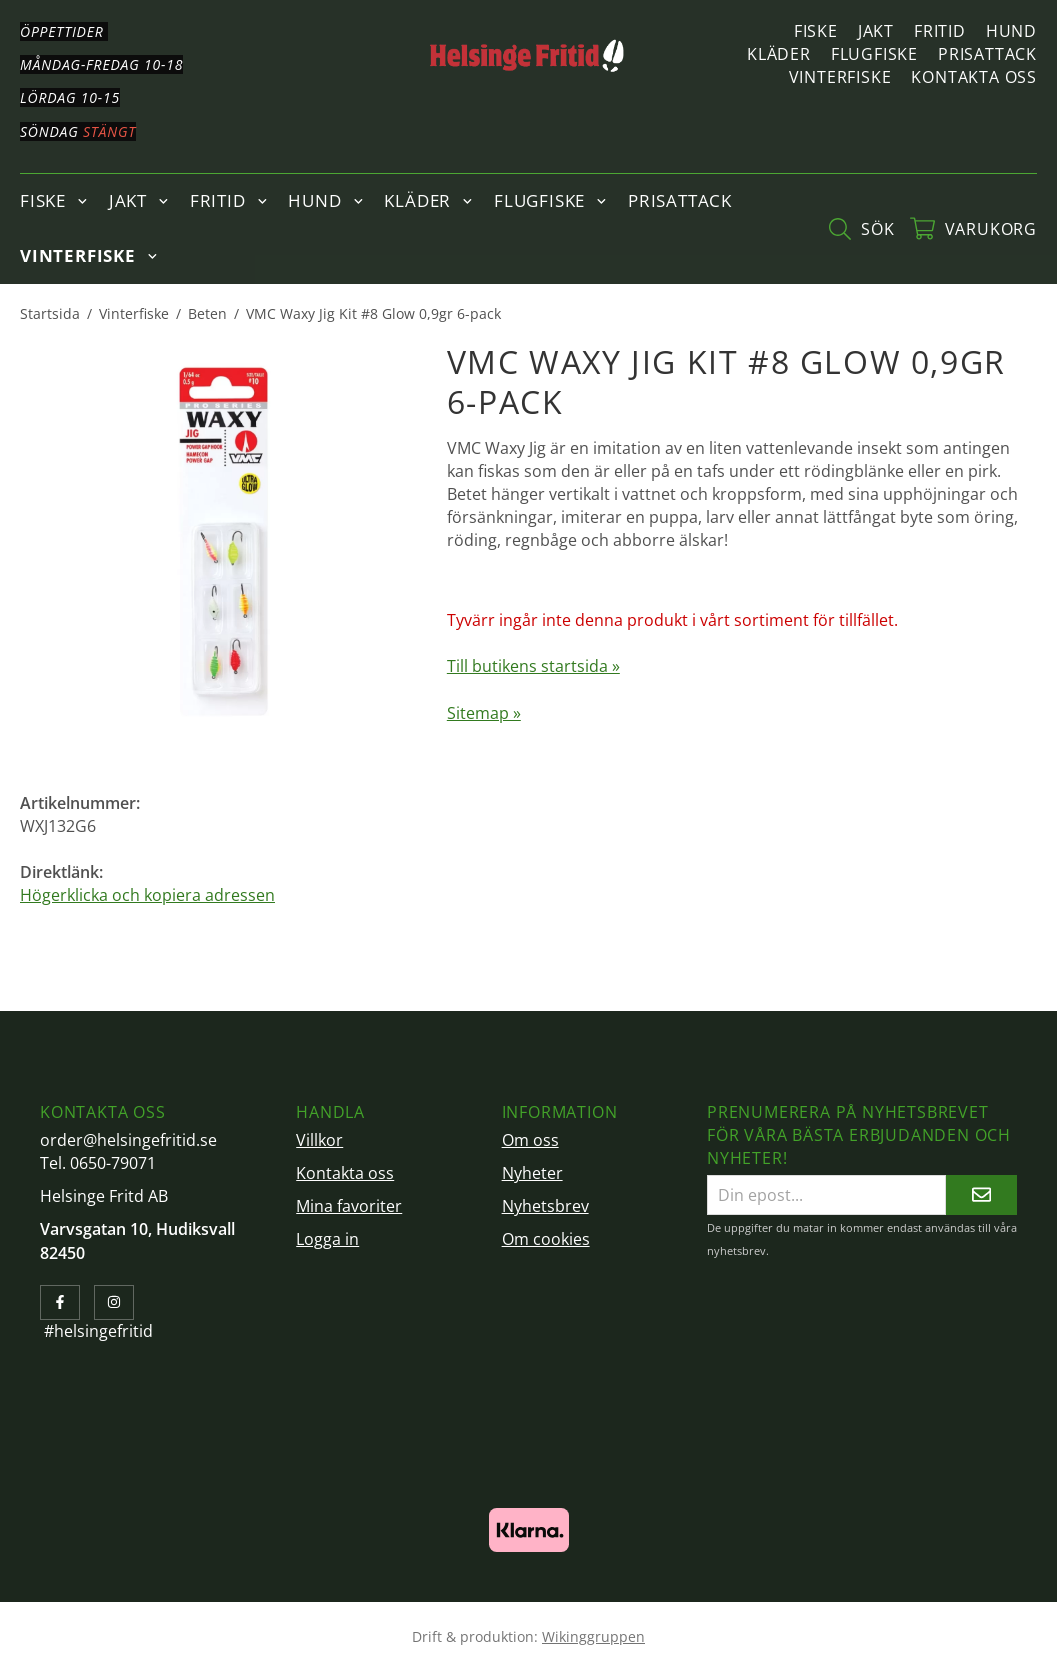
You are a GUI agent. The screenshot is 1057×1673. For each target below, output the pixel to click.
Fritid (940, 31)
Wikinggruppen (593, 1636)
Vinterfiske (840, 77)
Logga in (327, 1239)
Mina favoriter (349, 1206)
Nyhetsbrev (545, 1206)
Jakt (876, 31)
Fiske (816, 31)
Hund (1011, 31)
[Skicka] (981, 1194)
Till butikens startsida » (533, 666)
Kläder (779, 54)
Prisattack (987, 54)
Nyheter (532, 1173)
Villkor (319, 1140)
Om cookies (546, 1239)
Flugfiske (874, 54)
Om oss (530, 1140)
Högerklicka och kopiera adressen (147, 895)
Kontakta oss (974, 77)
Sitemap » (484, 713)
